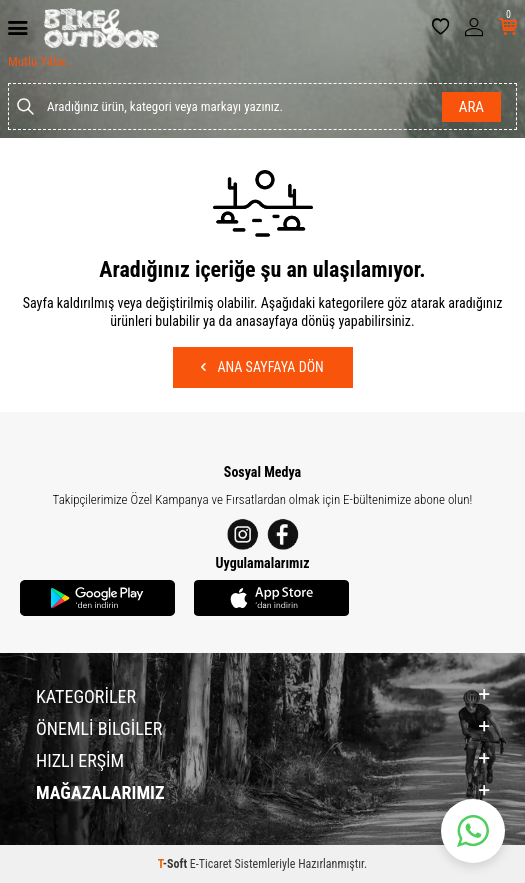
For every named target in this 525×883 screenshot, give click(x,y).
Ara (471, 107)
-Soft (174, 864)
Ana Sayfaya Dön (262, 367)
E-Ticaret (211, 864)
